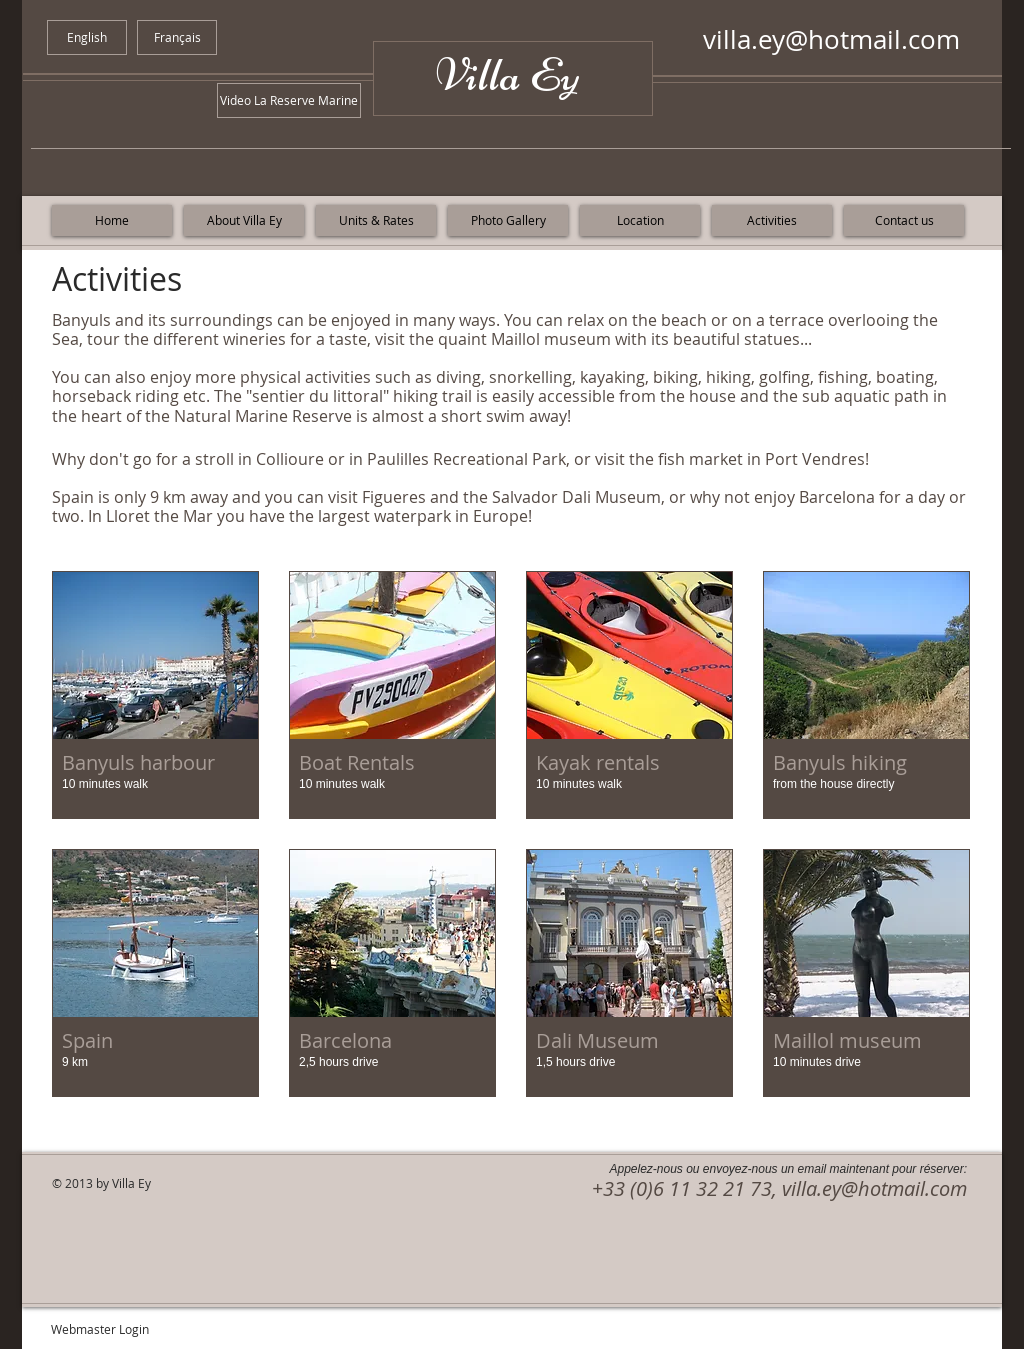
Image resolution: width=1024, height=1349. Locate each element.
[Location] (640, 220)
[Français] (177, 37)
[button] (155, 695)
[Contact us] (904, 220)
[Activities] (772, 220)
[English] (87, 37)
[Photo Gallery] (508, 220)
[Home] (112, 220)
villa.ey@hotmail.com (831, 39)
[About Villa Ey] (244, 220)
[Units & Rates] (376, 220)
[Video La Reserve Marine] (289, 100)
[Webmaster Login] (99, 1329)
